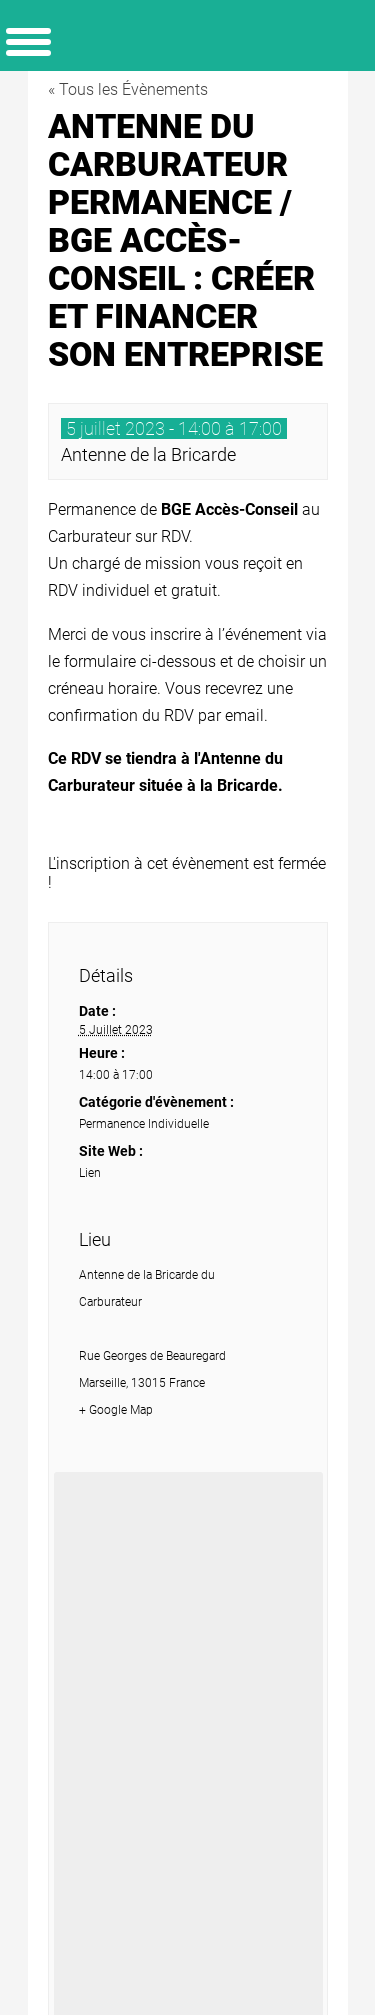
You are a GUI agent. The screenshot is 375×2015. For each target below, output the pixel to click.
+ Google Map (116, 1410)
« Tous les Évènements (128, 89)
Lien (90, 1173)
